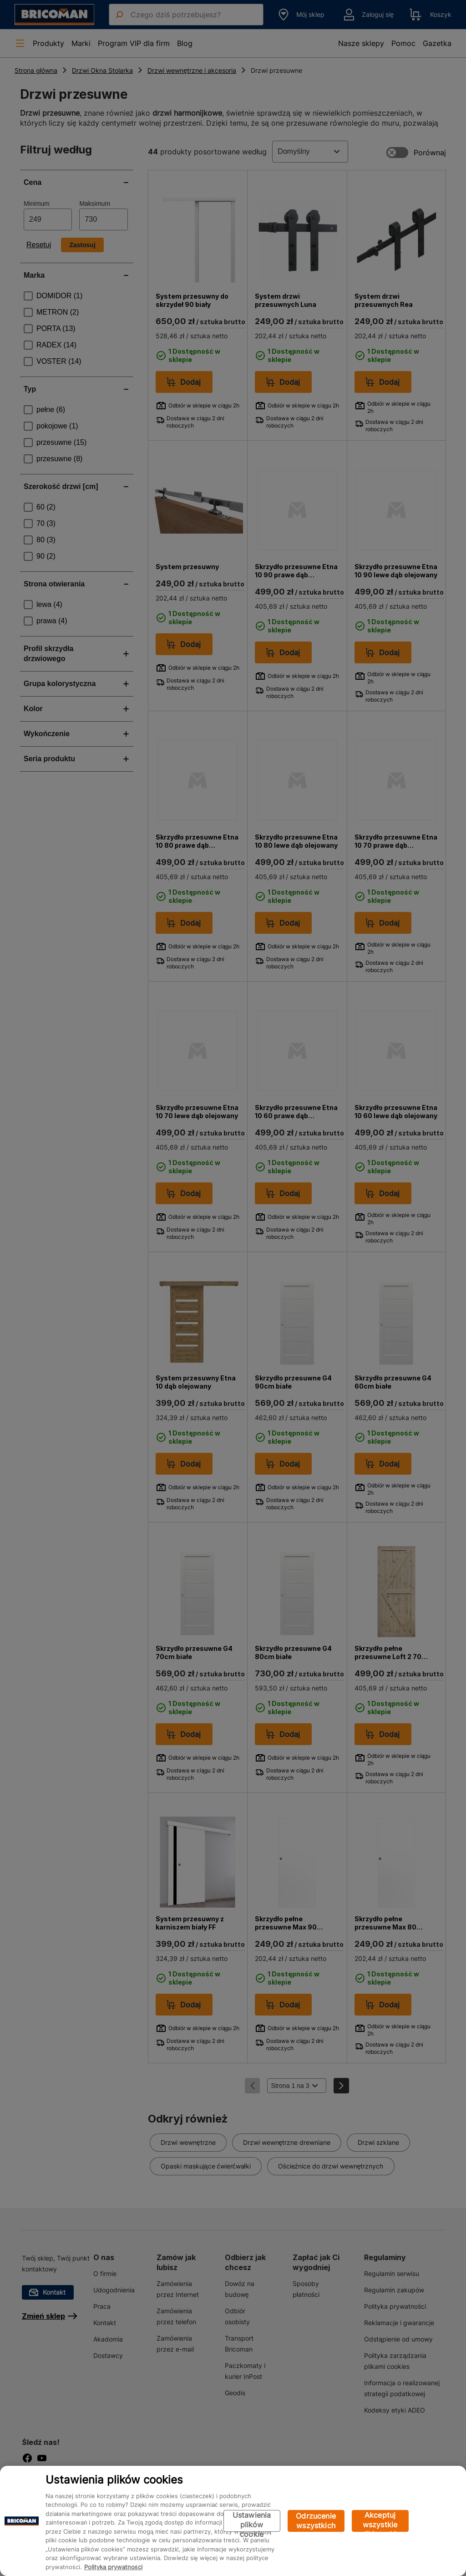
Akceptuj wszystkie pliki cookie (380, 2521)
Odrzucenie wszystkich (316, 2520)
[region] (233, 2521)
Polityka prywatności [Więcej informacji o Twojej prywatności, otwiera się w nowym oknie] (113, 2567)
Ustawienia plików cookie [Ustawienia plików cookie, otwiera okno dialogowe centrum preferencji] (252, 2521)
